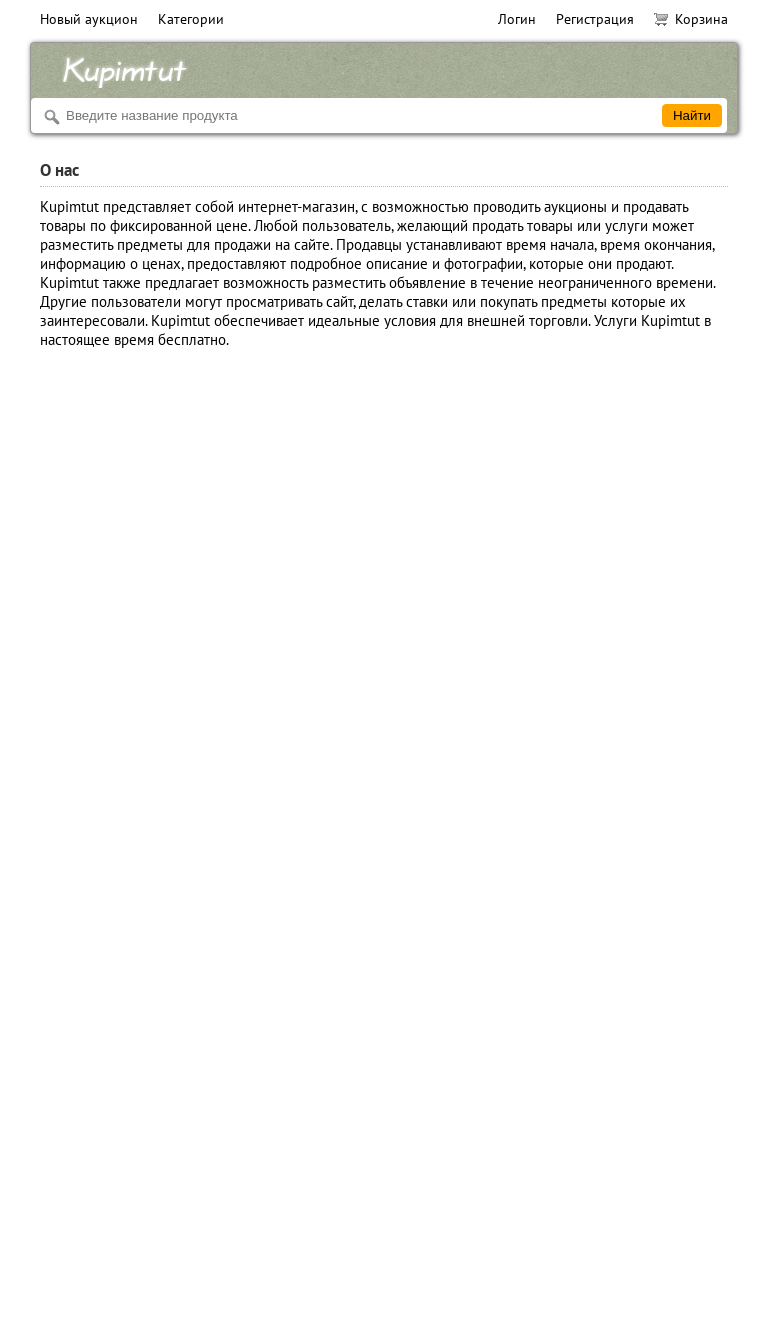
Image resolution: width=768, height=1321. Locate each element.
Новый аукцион (89, 19)
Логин (517, 19)
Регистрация (595, 19)
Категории (191, 19)
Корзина (691, 19)
